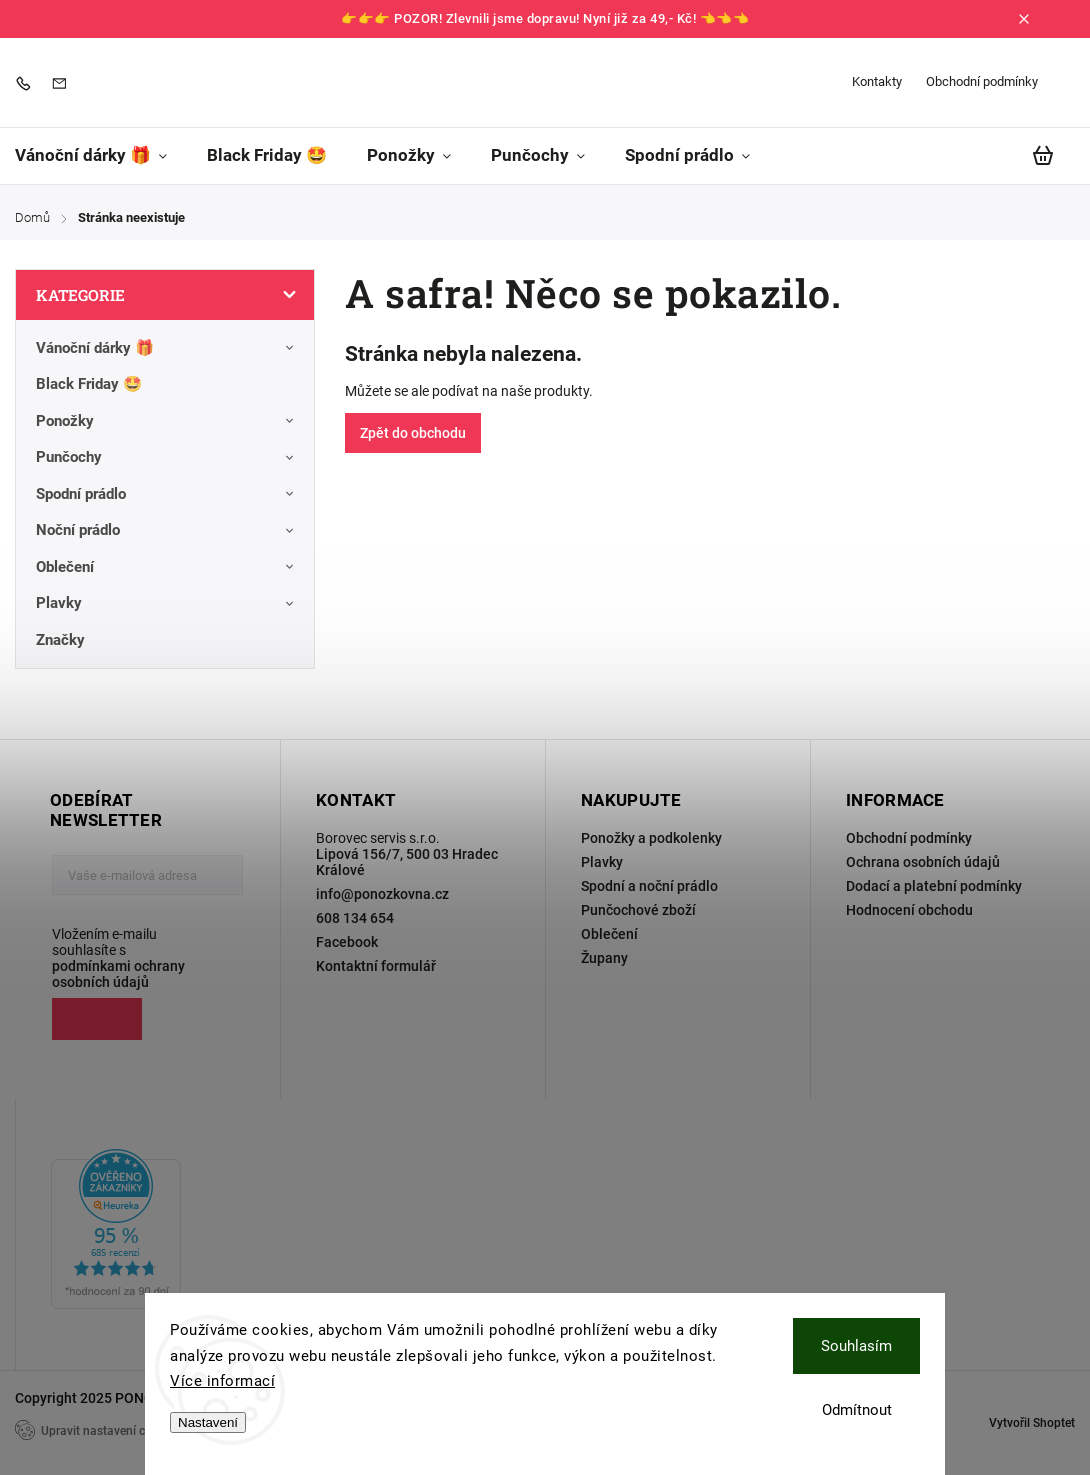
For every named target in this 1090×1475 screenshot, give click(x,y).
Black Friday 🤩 (91, 384)
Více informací (222, 1381)
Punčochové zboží (638, 910)
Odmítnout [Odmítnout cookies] (857, 1410)
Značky (60, 640)
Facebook (347, 942)
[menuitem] (101, 155)
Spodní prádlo (167, 494)
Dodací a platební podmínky (934, 886)
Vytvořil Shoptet (1032, 1423)
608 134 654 (355, 918)
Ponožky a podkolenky (651, 838)
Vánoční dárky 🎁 (167, 348)
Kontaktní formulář (376, 966)
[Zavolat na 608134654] (28, 82)
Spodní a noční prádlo (649, 886)
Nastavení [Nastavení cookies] (208, 1422)
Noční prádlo (167, 531)
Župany (604, 958)
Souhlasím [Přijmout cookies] (856, 1346)
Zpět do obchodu (413, 433)
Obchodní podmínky (982, 81)
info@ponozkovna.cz (382, 894)
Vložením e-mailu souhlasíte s (137, 958)
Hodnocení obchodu (909, 910)
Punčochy (167, 458)
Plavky (167, 604)
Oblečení (167, 567)
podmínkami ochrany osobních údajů (118, 974)
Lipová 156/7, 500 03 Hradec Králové (407, 862)
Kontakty (877, 81)
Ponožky (167, 421)
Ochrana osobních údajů (923, 862)
